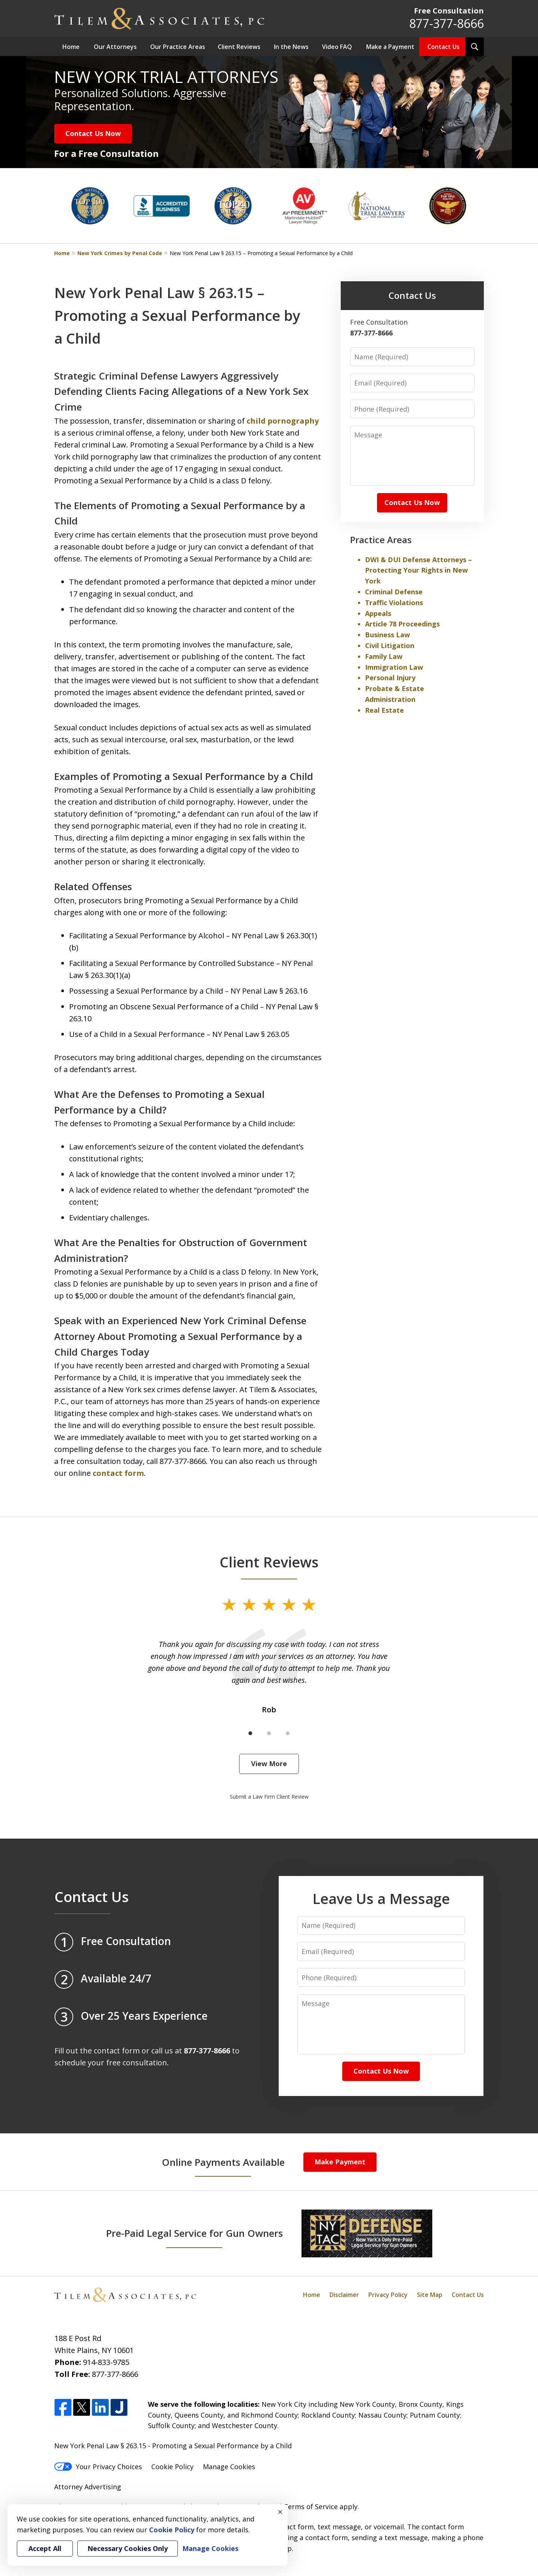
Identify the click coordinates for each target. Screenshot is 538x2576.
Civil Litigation (389, 645)
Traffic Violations (394, 602)
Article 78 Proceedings (402, 623)
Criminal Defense (394, 591)
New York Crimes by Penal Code (119, 253)
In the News (291, 47)
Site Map (429, 2295)
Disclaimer (344, 2295)
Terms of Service (311, 2506)
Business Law (387, 634)
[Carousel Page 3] (287, 1733)
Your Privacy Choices (98, 2466)
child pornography (283, 421)
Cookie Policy (172, 2466)
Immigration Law (394, 667)
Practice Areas (381, 539)
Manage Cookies (229, 2466)
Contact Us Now (93, 133)
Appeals (378, 613)
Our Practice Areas (177, 47)
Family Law (383, 656)
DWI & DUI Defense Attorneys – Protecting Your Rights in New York (418, 570)
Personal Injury (390, 677)
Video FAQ (337, 47)
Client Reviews (239, 47)
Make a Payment (390, 47)
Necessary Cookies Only (127, 2548)
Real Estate (384, 710)
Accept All (44, 2548)
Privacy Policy (388, 2295)
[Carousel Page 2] (269, 1733)
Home (71, 47)
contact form (118, 1473)
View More (269, 1763)
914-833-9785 (106, 2362)
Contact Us (443, 47)
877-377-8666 (446, 23)
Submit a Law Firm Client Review (269, 1796)
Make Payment (340, 2161)
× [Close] (280, 2511)
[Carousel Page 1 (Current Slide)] (250, 1733)
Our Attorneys (115, 47)
